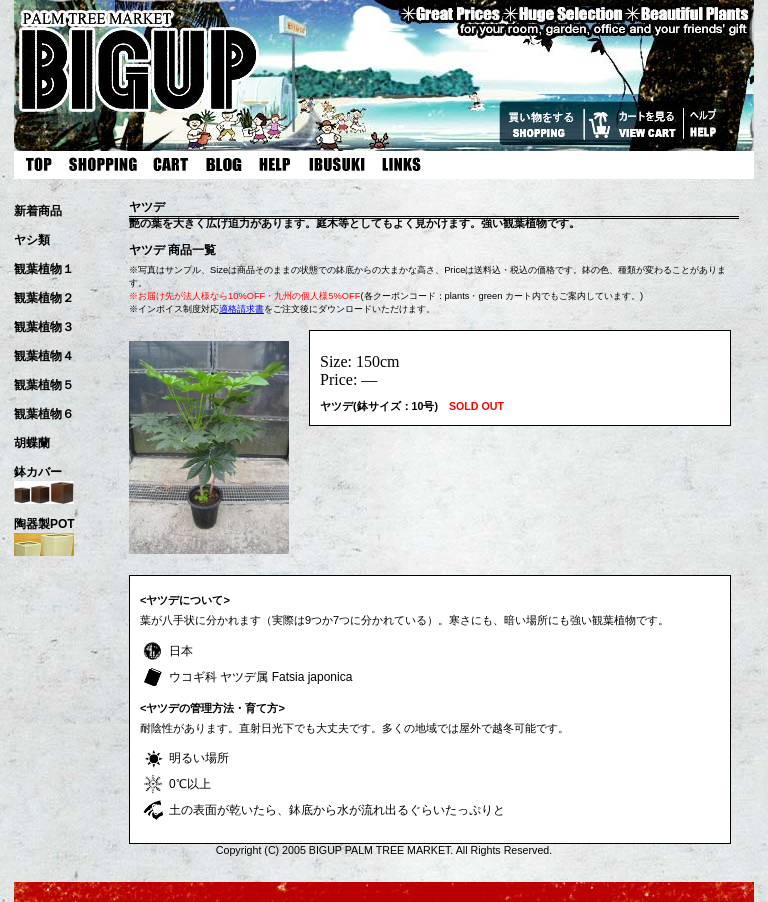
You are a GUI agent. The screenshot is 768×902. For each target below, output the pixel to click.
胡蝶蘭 (32, 443)
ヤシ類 (32, 240)
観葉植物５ (44, 385)
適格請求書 (241, 309)
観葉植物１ (44, 269)
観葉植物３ (44, 327)
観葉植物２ (44, 298)
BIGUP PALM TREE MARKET (380, 850)
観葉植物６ (44, 414)
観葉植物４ (44, 356)
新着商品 (38, 211)
